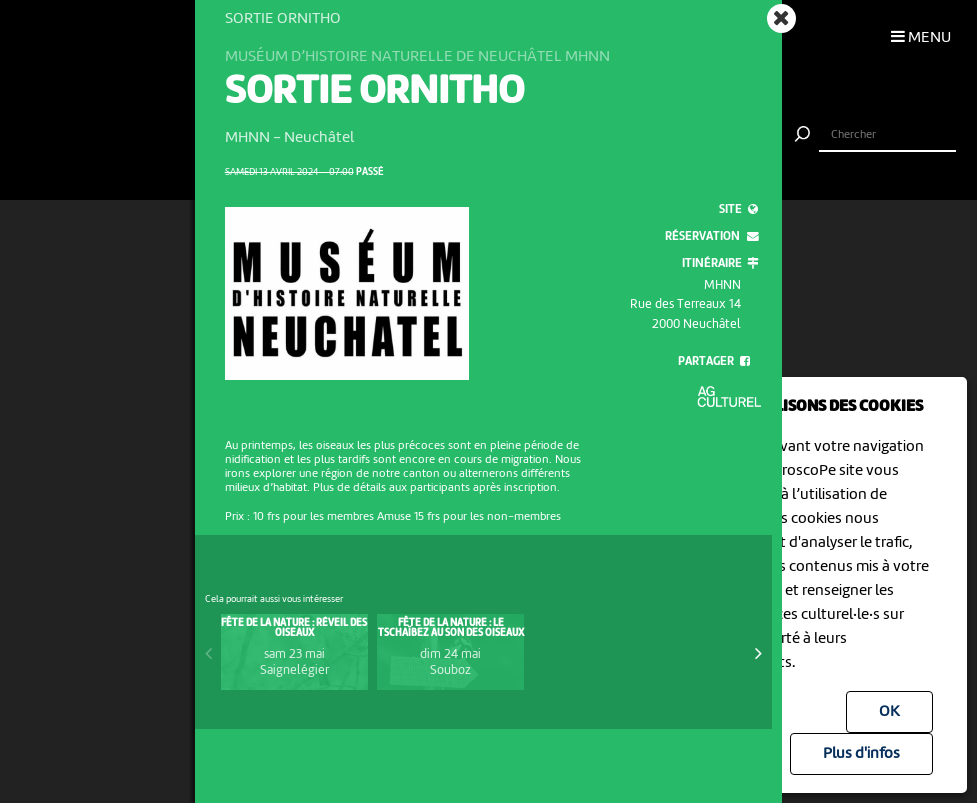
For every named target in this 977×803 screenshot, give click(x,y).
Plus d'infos (861, 754)
